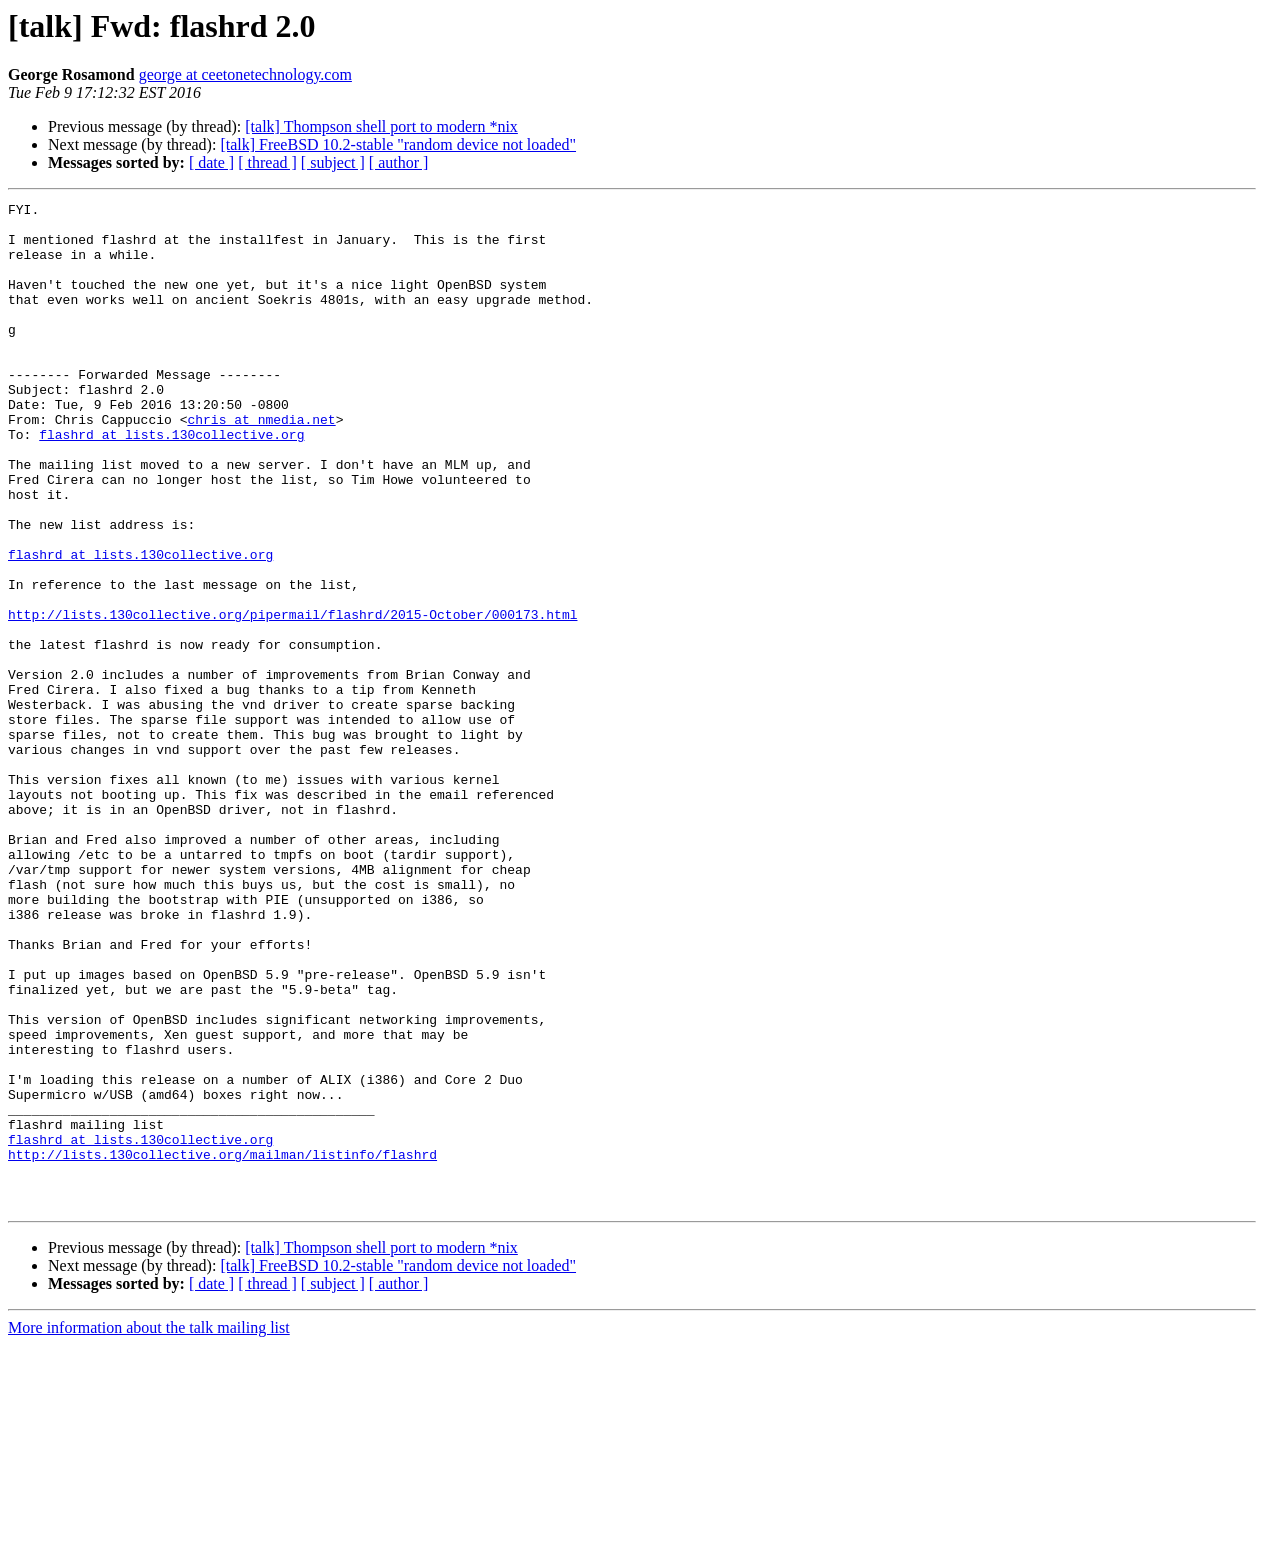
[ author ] (399, 162)
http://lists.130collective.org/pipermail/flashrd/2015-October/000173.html (292, 698)
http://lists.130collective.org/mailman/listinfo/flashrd (222, 1346)
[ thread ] (267, 162)
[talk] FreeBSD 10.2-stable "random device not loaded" (398, 144)
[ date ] (211, 162)
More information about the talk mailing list (149, 1528)
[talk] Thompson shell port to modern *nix (381, 126)
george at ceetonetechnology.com (245, 74)
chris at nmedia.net (261, 464)
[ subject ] (333, 162)
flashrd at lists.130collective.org (171, 482)
